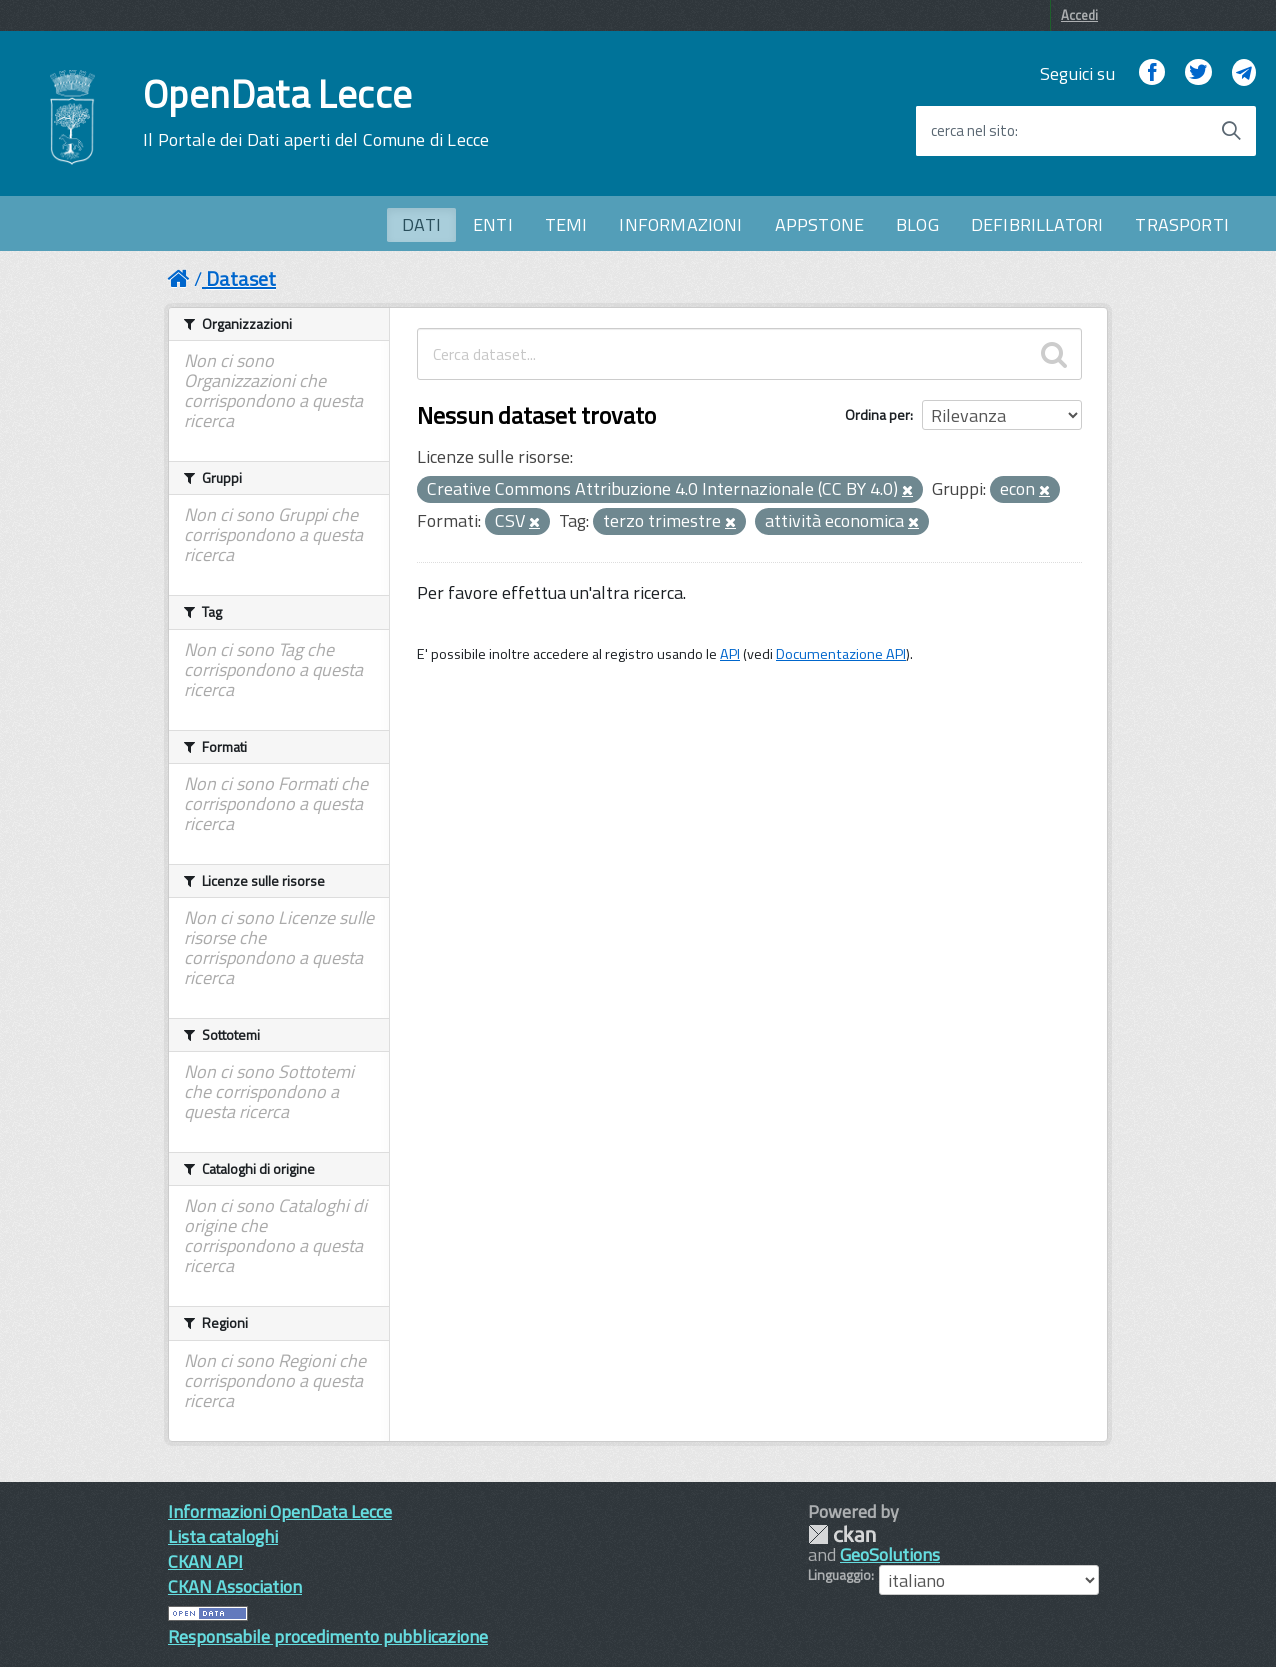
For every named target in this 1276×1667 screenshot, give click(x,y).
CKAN (842, 1534)
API (730, 654)
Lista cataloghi (223, 1536)
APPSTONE (819, 224)
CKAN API (205, 1561)
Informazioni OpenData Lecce (280, 1511)
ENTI (493, 224)
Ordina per (877, 414)
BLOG (917, 224)
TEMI (566, 224)
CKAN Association (235, 1586)
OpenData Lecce (316, 113)
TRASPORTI (1182, 224)
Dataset (241, 278)
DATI (421, 224)
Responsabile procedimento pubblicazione (328, 1636)
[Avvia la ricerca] (1231, 131)
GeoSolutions (890, 1554)
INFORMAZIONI (680, 224)
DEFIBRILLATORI (1037, 224)
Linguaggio (839, 1575)
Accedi (1079, 15)
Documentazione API (841, 654)
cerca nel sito (973, 131)
